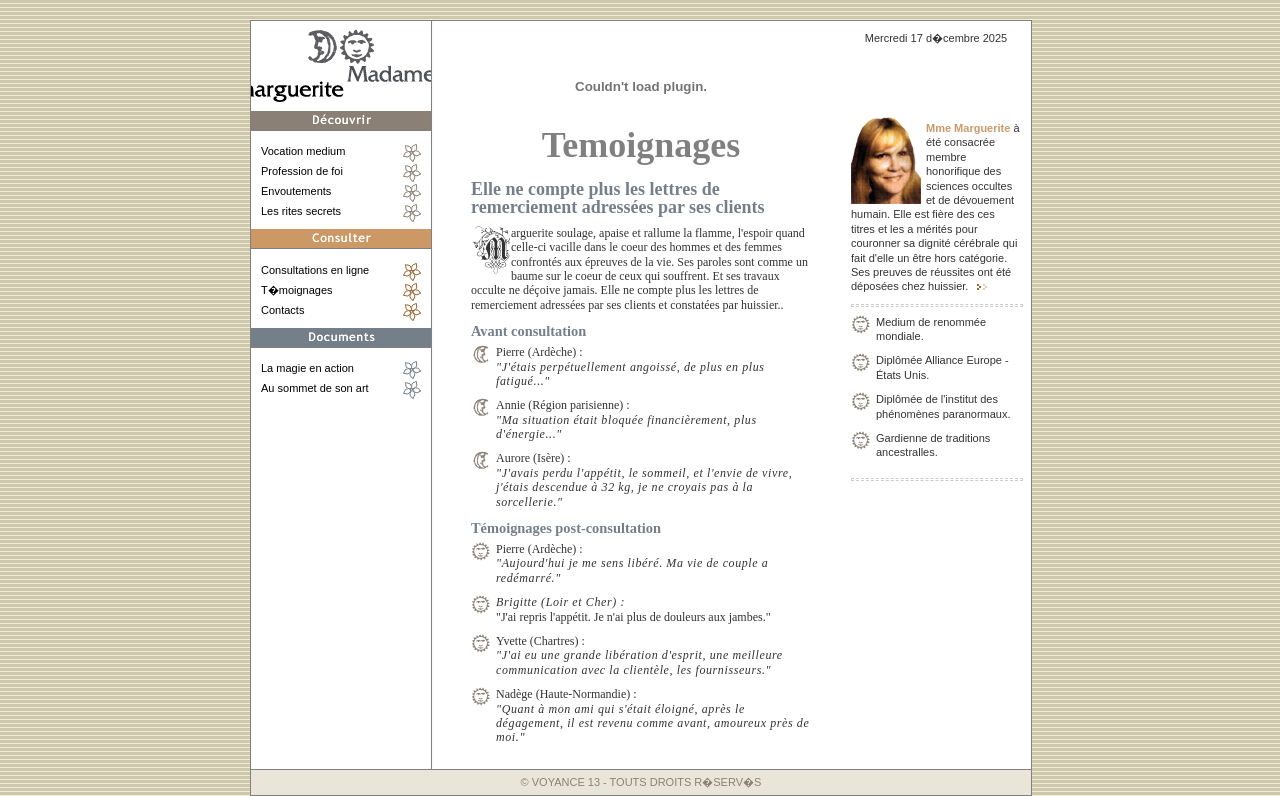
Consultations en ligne (315, 270)
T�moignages (297, 290)
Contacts (282, 310)
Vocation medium (303, 151)
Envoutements (296, 191)
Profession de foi (302, 171)
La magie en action (307, 368)
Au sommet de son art (315, 388)
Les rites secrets (301, 211)
